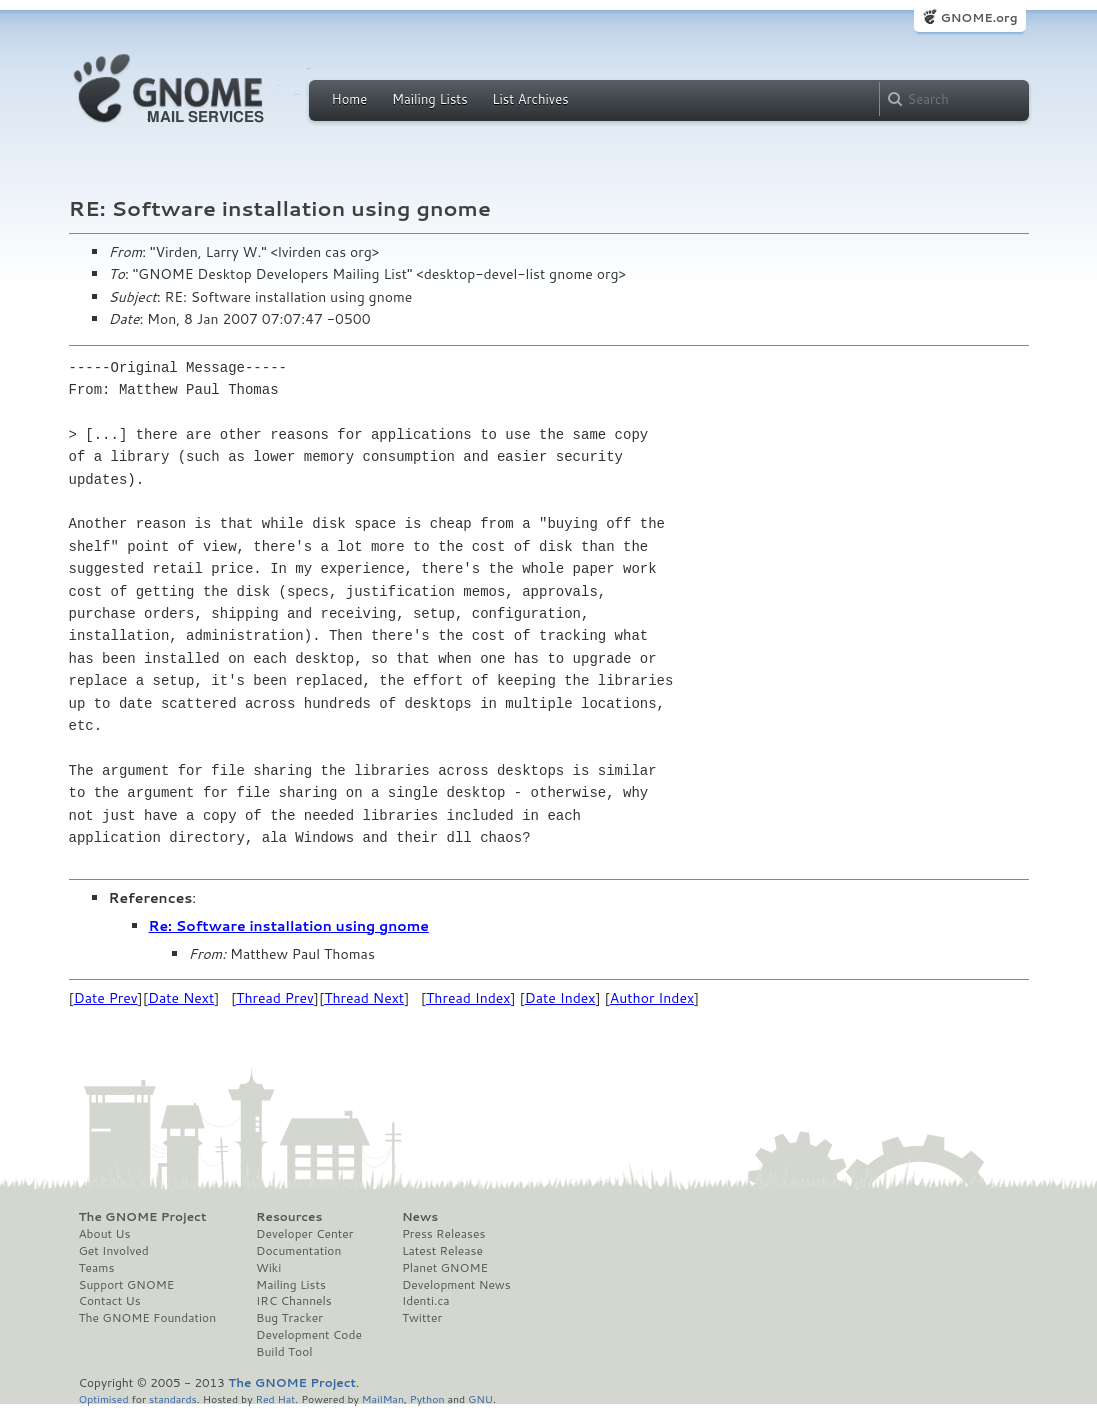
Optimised (104, 1398)
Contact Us (110, 1301)
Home (350, 99)
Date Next (181, 998)
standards (173, 1398)
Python (427, 1398)
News (420, 1217)
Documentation (298, 1251)
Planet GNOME (445, 1268)
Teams (97, 1268)
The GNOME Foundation (148, 1318)
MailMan (383, 1398)
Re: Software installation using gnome (289, 926)
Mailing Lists (430, 99)
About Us (105, 1234)
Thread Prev (275, 998)
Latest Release (442, 1251)
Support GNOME (127, 1285)
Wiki (268, 1268)
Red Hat (275, 1398)
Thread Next (364, 998)
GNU (480, 1398)
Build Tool (284, 1352)
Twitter (422, 1318)
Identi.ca (426, 1301)
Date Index (560, 998)
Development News (456, 1285)
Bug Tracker (289, 1318)
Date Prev (106, 998)
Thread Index (468, 998)
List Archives (530, 99)
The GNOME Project (143, 1217)
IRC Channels (294, 1301)
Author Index (652, 998)
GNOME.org (978, 17)
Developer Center (304, 1234)
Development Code (309, 1335)
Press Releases (443, 1234)
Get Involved (114, 1251)
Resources (289, 1217)
